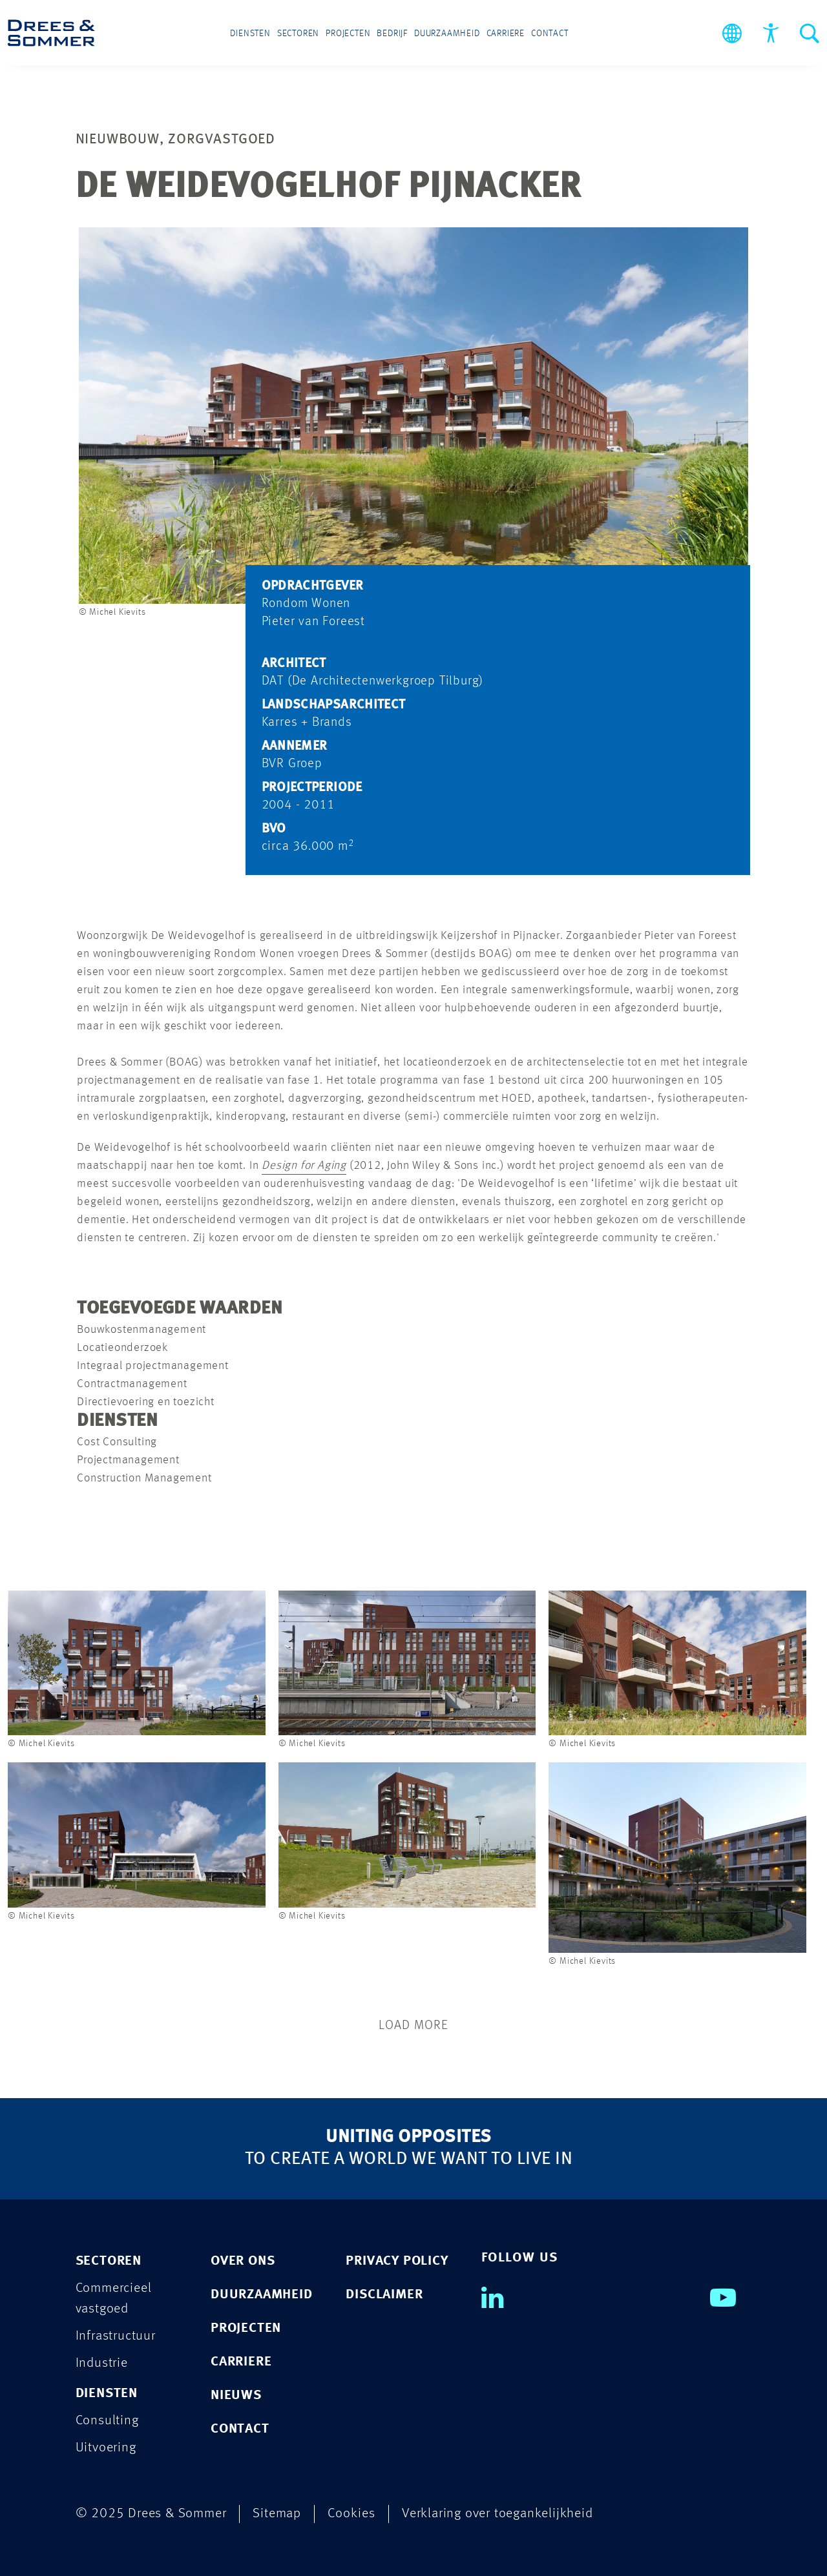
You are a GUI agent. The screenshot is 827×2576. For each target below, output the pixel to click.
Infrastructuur (116, 2336)
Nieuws (236, 2395)
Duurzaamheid (447, 33)
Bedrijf (392, 33)
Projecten (348, 33)
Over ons (243, 2261)
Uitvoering (106, 2448)
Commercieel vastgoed (114, 2299)
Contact (550, 33)
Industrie (102, 2363)
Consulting (107, 2420)
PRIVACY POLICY (397, 2261)
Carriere (506, 33)
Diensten (250, 33)
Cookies (351, 2513)
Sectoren (298, 33)
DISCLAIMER (384, 2295)
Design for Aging (304, 1165)
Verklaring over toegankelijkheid (497, 2513)
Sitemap (277, 2513)
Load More (413, 2025)
